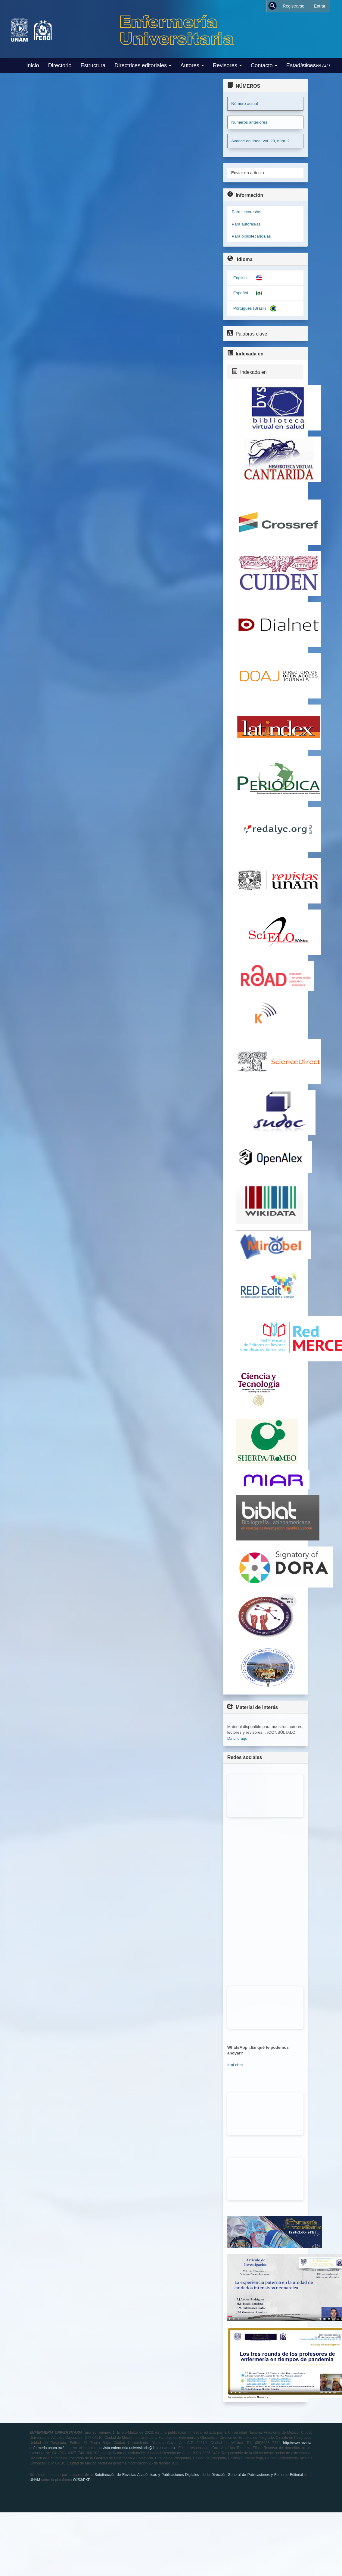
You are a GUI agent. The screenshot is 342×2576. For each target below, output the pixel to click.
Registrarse (293, 6)
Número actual (244, 103)
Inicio (32, 65)
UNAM (35, 2480)
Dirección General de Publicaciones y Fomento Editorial (257, 2475)
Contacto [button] (264, 65)
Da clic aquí (238, 1738)
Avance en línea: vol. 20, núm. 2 (260, 141)
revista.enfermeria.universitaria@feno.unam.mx (137, 2448)
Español (240, 293)
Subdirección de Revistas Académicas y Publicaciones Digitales (147, 2475)
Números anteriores (249, 122)
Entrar (319, 6)
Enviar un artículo (247, 172)
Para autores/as (246, 224)
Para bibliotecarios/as (251, 236)
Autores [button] (192, 65)
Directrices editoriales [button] (142, 65)
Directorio (60, 65)
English (240, 278)
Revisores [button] (227, 65)
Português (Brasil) (249, 308)
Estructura (92, 65)
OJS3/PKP (81, 2480)
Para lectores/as (246, 212)
